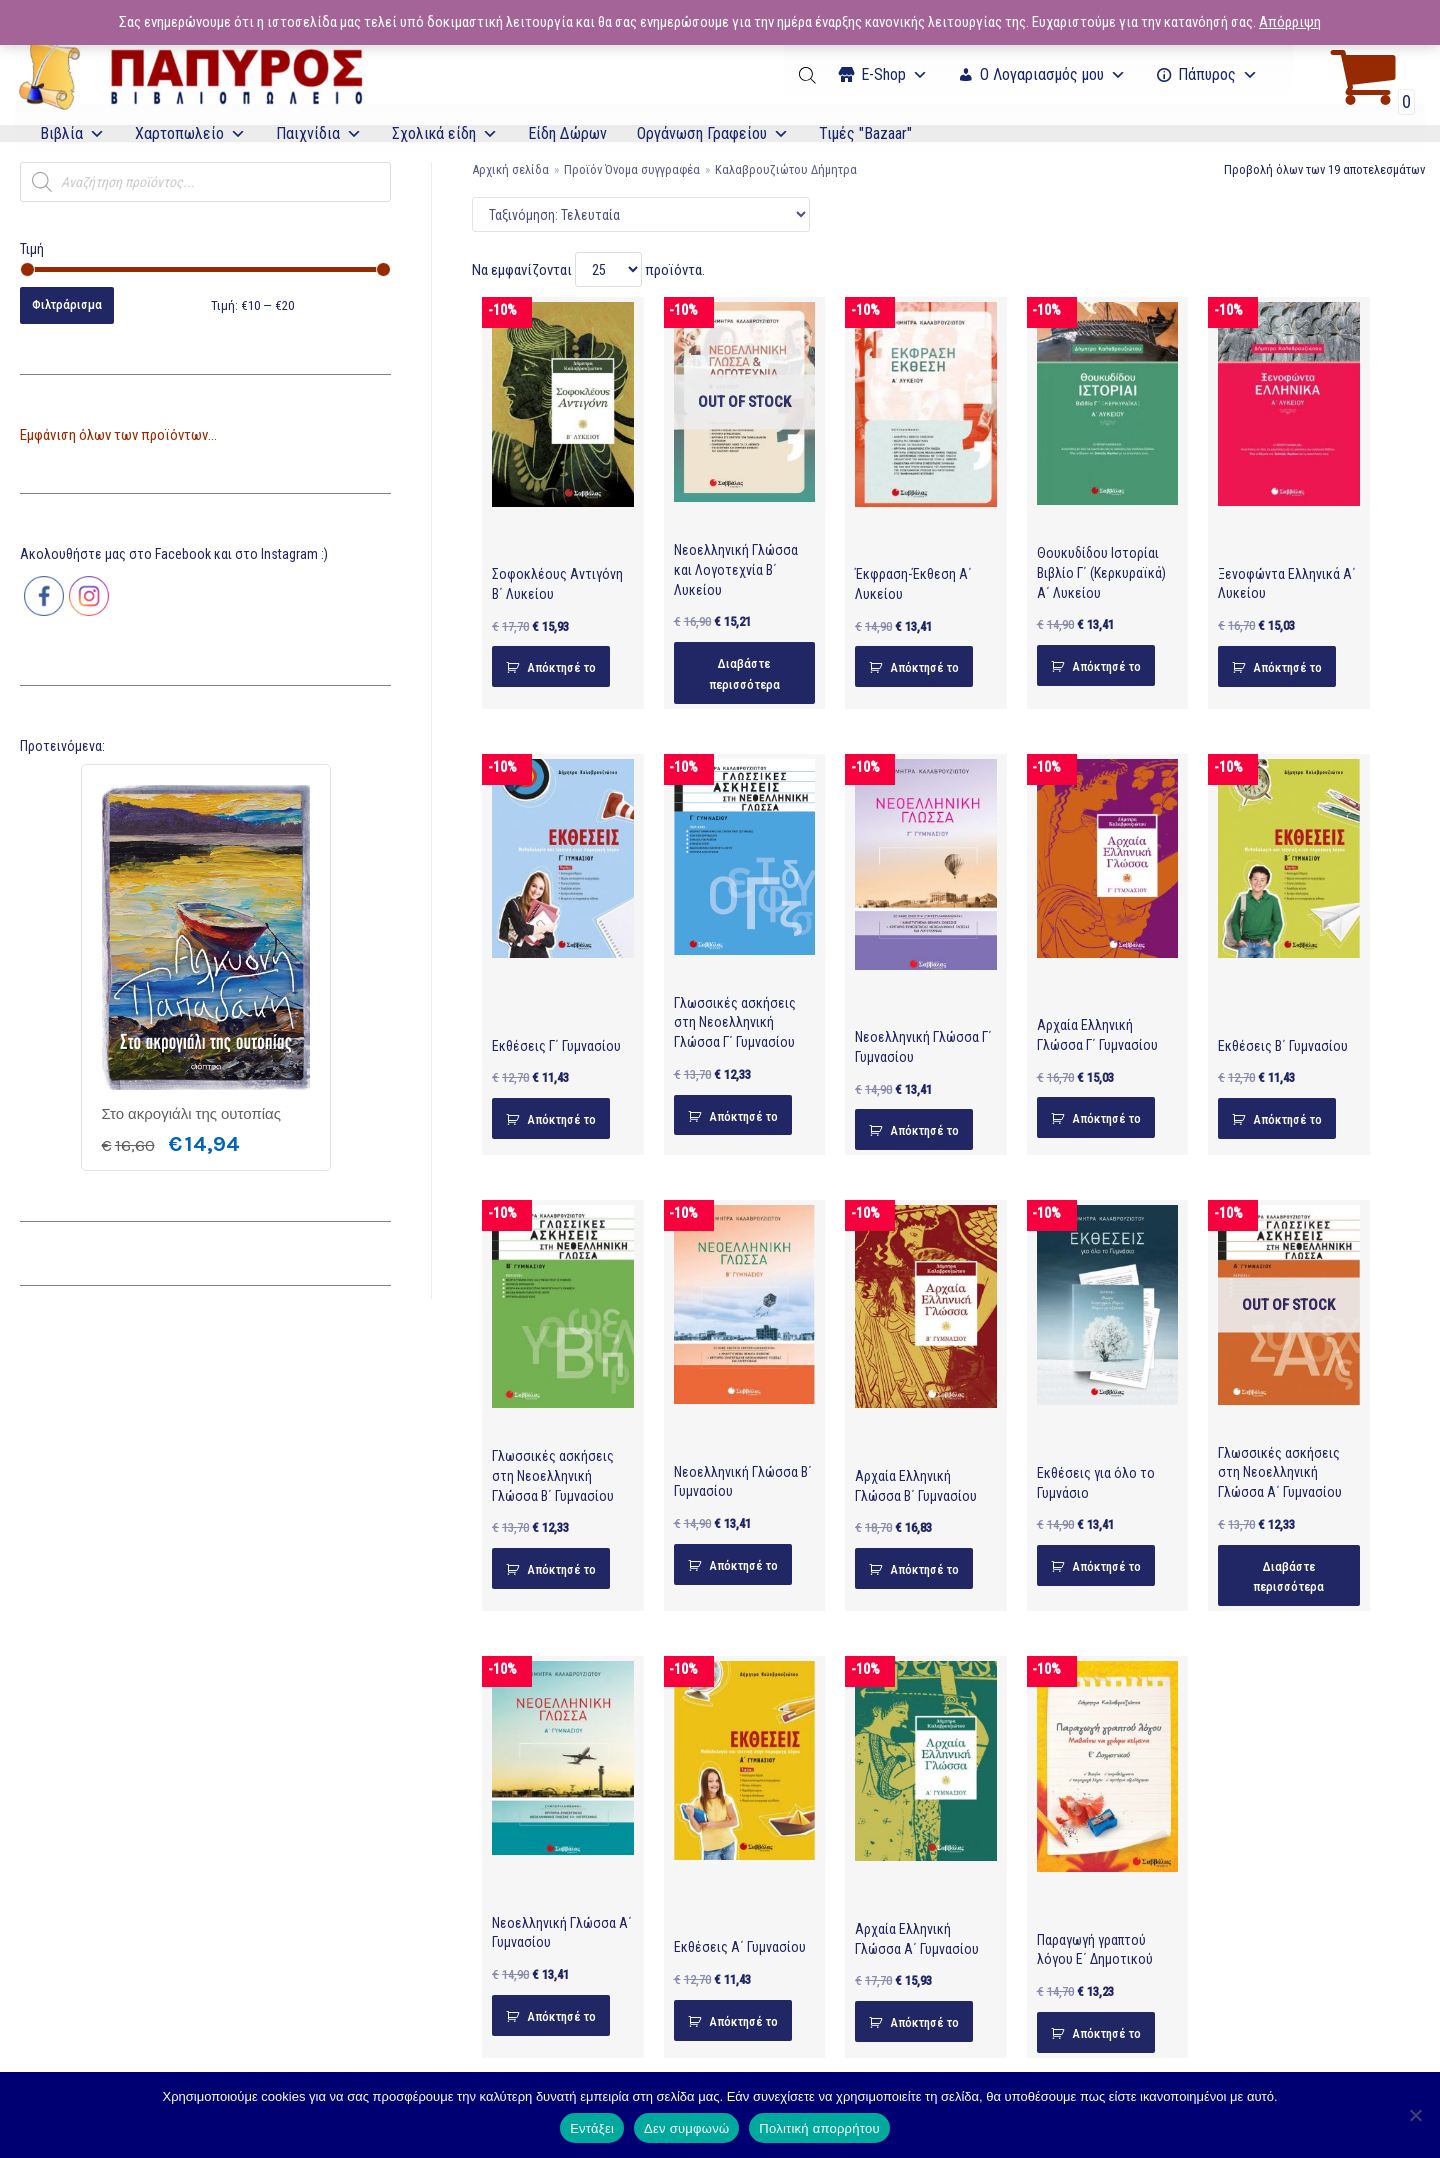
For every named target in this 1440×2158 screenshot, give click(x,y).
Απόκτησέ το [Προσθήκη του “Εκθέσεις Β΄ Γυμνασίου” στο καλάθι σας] (1287, 1119)
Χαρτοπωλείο (190, 133)
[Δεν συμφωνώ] (1415, 2115)
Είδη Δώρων (567, 133)
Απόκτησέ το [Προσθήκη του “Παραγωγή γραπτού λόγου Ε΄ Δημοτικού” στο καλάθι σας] (1106, 2033)
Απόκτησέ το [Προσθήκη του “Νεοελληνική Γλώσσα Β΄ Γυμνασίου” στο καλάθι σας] (743, 1565)
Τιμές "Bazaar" (865, 133)
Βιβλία (72, 133)
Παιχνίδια (319, 133)
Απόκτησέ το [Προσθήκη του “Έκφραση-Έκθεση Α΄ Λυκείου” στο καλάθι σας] (924, 667)
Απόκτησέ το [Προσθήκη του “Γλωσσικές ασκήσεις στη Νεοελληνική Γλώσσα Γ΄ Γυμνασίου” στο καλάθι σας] (743, 1116)
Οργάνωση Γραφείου (713, 133)
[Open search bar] (809, 75)
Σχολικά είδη (445, 133)
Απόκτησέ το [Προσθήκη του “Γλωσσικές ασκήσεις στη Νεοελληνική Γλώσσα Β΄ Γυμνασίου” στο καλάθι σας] (561, 1569)
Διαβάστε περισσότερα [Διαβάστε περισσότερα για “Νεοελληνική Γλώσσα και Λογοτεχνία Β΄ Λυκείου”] (744, 674)
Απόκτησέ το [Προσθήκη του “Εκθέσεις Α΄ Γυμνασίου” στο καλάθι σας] (743, 2021)
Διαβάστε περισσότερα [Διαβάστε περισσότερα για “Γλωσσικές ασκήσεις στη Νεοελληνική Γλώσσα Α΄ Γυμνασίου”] (1288, 1577)
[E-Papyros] (190, 75)
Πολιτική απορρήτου (819, 2128)
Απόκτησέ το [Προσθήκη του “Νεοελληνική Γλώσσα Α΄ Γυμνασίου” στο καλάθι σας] (561, 2016)
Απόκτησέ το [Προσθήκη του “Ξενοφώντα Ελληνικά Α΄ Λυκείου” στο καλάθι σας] (1287, 667)
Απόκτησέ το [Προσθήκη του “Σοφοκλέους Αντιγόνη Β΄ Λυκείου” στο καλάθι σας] (561, 667)
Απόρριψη (1290, 22)
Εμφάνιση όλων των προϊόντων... (118, 435)
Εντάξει (592, 2128)
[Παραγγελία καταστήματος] (641, 214)
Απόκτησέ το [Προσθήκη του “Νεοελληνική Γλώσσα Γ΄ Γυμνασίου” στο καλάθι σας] (924, 1130)
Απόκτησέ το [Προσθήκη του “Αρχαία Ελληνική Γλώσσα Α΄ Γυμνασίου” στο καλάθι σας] (924, 2022)
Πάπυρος (1218, 74)
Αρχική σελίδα (510, 169)
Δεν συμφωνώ (686, 2128)
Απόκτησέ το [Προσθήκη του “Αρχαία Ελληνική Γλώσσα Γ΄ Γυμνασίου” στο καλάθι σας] (1106, 1118)
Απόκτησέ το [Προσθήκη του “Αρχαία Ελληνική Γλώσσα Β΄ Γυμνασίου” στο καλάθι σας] (924, 1569)
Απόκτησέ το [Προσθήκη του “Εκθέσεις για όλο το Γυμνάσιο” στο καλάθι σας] (1106, 1566)
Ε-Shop (894, 74)
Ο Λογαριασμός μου (1053, 74)
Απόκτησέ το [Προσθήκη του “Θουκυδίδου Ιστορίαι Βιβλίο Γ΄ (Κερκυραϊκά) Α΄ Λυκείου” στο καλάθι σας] (1106, 666)
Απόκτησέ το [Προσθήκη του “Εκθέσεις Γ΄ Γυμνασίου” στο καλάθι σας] (561, 1119)
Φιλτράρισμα (67, 304)
